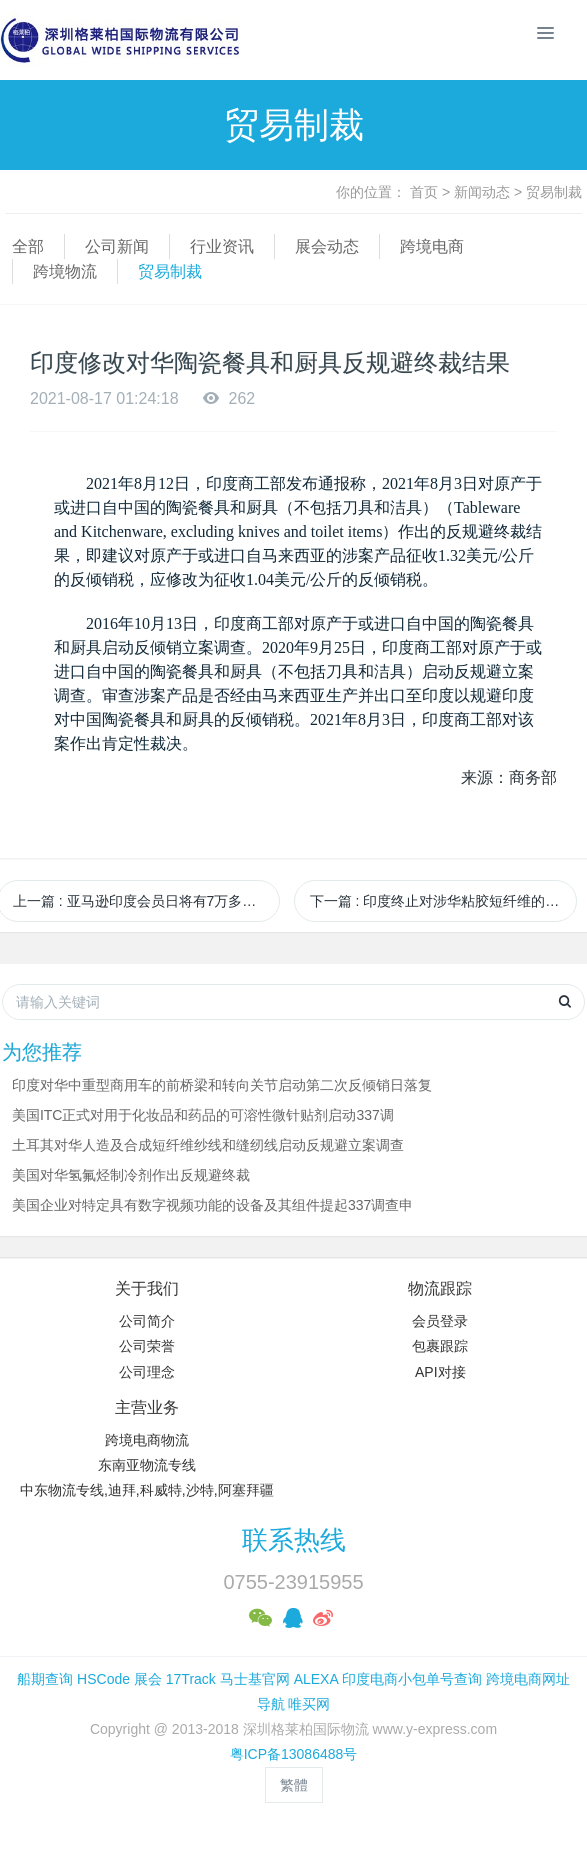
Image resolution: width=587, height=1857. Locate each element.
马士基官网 (255, 1679)
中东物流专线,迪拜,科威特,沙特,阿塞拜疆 (147, 1490)
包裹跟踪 (440, 1346)
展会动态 (327, 246)
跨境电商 (432, 246)
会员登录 (440, 1321)
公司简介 (147, 1321)
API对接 (440, 1372)
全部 (28, 246)
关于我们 (147, 1288)
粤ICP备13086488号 (294, 1754)
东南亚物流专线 (147, 1465)
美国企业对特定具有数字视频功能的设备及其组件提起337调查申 (212, 1205)
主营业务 (147, 1407)
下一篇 (444, 901)
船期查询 (45, 1679)
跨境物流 (65, 271)
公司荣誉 (147, 1346)
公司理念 (147, 1372)
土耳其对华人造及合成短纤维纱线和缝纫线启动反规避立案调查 (208, 1145)
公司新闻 (117, 246)
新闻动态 (482, 192)
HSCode (103, 1679)
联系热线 (294, 1540)
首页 (424, 192)
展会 (148, 1679)
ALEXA (316, 1679)
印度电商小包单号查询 (412, 1679)
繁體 (294, 1785)
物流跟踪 (440, 1288)
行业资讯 (222, 246)
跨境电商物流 (147, 1440)
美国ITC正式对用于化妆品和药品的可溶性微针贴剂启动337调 (203, 1115)
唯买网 (309, 1704)
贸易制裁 (554, 192)
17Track (191, 1679)
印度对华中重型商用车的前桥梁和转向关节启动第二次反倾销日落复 (222, 1085)
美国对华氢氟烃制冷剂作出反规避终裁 (131, 1175)
